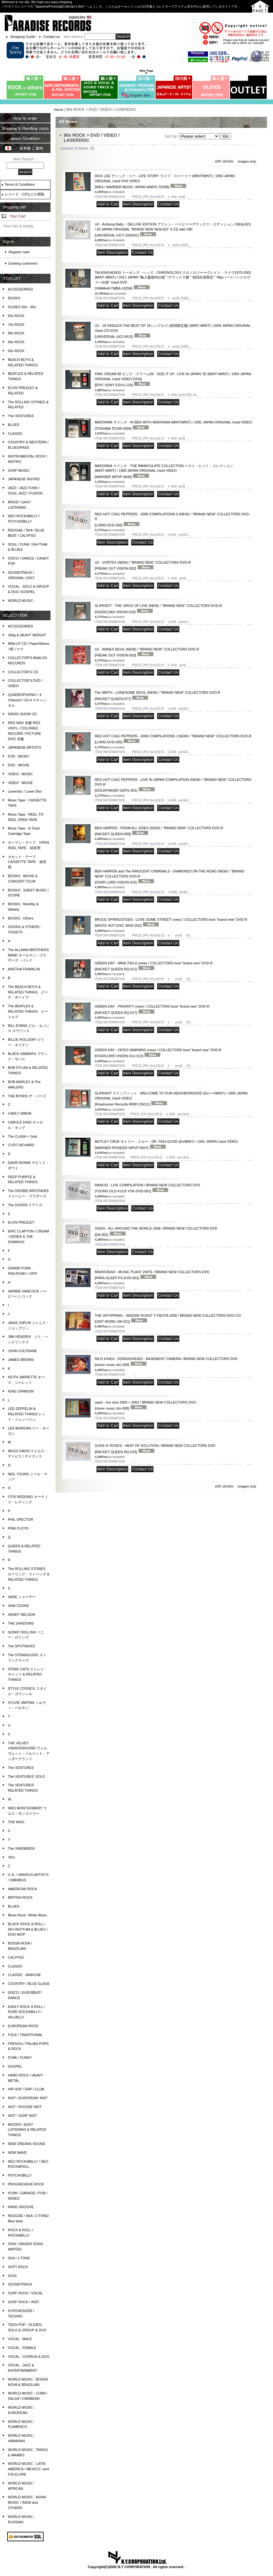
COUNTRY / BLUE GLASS (29, 1984)
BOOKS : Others (20, 918)
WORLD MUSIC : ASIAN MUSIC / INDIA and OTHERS (27, 2502)
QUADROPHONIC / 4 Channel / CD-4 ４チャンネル (27, 700)
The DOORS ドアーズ (25, 1205)
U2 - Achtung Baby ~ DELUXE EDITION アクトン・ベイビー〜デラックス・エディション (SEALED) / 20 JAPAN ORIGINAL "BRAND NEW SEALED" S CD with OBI (173, 229)
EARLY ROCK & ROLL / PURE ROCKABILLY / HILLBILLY (26, 2012)
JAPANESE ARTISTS (24, 747)
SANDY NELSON (21, 1614)
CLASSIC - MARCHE (24, 1975)
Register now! (19, 252)
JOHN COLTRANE (22, 1351)
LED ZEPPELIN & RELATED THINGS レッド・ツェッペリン (26, 1414)
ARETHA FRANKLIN (24, 969)
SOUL (12, 2276)
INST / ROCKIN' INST (25, 2107)
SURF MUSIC (18, 470)
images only (247, 161)
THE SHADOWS (21, 1623)
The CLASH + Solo (22, 1136)
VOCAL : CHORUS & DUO (29, 2356)
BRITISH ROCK (20, 1897)
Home (58, 109)
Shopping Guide (22, 37)
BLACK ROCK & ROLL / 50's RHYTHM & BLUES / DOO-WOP (28, 1929)
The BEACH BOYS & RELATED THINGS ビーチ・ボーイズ (28, 992)
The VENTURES (21, 416)
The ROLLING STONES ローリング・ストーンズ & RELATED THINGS (28, 1574)
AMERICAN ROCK (22, 1889)
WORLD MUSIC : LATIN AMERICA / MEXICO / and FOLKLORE (28, 2469)
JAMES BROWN (21, 1360)
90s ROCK (16, 342)
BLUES (13, 425)
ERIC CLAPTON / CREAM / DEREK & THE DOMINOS (28, 1236)
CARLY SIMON (20, 1113)
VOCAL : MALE (20, 2339)
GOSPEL (15, 2066)
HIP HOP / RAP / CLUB (26, 2089)
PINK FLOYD (18, 1528)
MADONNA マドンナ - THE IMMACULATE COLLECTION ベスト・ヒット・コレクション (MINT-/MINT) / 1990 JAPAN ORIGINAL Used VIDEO (164, 471)
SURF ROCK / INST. (24, 2302)
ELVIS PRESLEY (21, 1222)
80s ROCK (16, 333)
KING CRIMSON (21, 1391)
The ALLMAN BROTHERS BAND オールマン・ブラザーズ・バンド (28, 955)
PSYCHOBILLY (20, 2175)
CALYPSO (16, 1957)
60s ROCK (16, 316)
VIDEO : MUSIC (20, 774)
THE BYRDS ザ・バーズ (27, 1096)
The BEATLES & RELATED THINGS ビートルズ (28, 1011)
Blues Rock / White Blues (27, 1915)
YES (11, 1857)
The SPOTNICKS (21, 1646)
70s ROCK (16, 324)
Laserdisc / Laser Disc (25, 791)
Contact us (51, 37)
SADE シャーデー (22, 1597)
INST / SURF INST (22, 2116)
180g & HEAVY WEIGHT (27, 635)
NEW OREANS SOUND (26, 2144)
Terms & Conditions (20, 184)
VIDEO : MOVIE (20, 783)
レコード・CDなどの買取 (25, 194)
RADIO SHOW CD (22, 714)
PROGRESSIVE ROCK (26, 2184)
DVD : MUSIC (18, 756)
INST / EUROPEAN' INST (28, 2098)
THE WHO (16, 1822)
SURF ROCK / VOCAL (25, 2293)
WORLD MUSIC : (21, 600)
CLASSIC (15, 433)
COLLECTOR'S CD (23, 672)
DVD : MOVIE (18, 765)
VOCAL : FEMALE (22, 2348)
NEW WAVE (17, 2152)
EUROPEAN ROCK (23, 2026)
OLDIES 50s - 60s (22, 307)
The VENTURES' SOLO (26, 1776)
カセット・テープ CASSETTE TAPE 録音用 (27, 862)
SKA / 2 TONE (19, 2258)
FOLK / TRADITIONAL (25, 2035)
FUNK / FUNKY (20, 2057)
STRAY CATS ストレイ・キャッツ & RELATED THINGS (27, 1674)
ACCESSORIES (20, 289)
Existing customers (23, 263)
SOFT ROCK (18, 2267)
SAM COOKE (18, 1606)
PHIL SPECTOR (20, 1519)
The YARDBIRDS (21, 1848)
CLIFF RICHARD (21, 1145)
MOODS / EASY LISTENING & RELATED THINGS (27, 2130)
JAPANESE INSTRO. (24, 479)
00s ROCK (16, 351)
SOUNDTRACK (20, 2284)
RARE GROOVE (21, 2207)
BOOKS (14, 298)
